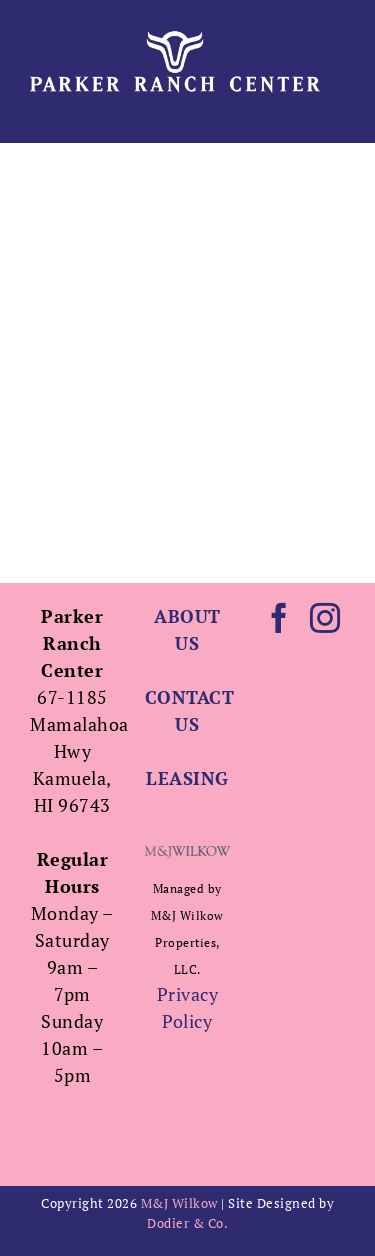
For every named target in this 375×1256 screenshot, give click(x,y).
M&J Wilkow (179, 1203)
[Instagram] (325, 618)
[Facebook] (279, 618)
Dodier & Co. (187, 1223)
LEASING (187, 778)
